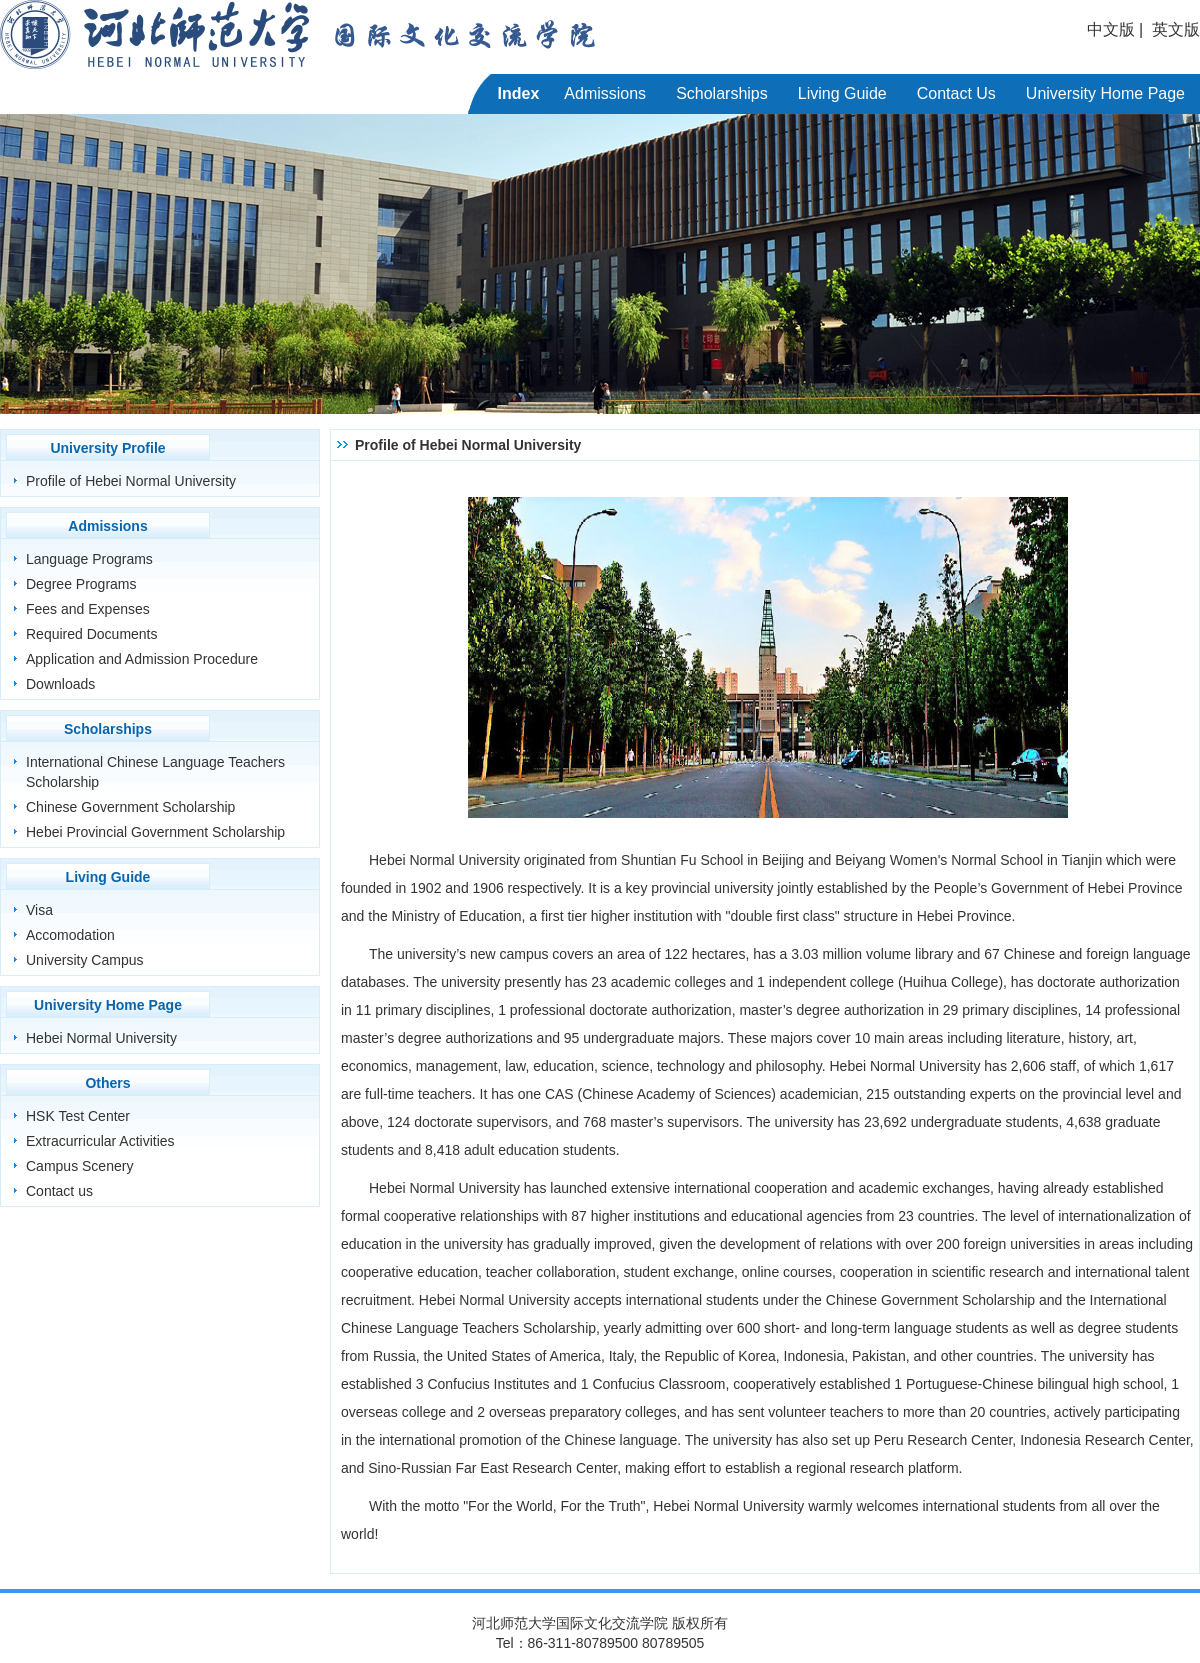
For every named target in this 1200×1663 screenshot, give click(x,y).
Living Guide (842, 93)
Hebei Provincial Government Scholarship (155, 832)
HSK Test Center (78, 1116)
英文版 (1176, 29)
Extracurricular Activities (100, 1141)
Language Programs (89, 559)
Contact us (59, 1191)
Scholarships (722, 93)
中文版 (1111, 29)
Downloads (60, 684)
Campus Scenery (79, 1166)
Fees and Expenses (88, 609)
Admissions (605, 93)
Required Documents (92, 634)
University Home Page (1105, 93)
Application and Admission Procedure (142, 659)
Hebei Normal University (101, 1038)
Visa (39, 910)
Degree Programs (81, 584)
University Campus (84, 960)
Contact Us (956, 93)
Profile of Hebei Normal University (131, 481)
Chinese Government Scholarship (130, 807)
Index (519, 93)
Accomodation (70, 935)
